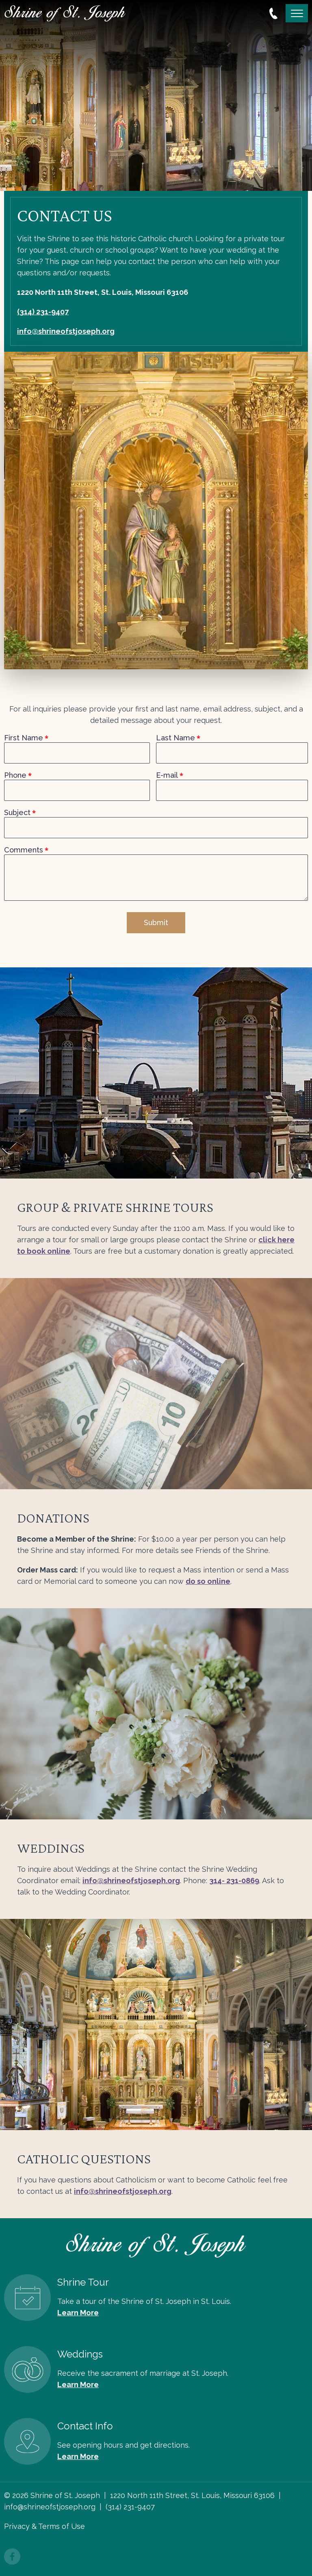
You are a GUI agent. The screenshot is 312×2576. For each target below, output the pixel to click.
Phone (15, 775)
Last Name (175, 738)
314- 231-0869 (234, 1880)
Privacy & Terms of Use (44, 2526)
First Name (23, 738)
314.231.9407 (273, 13)
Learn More (78, 2312)
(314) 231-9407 (43, 311)
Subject (17, 813)
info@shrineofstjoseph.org (66, 331)
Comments (23, 850)
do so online (208, 1581)
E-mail (167, 775)
